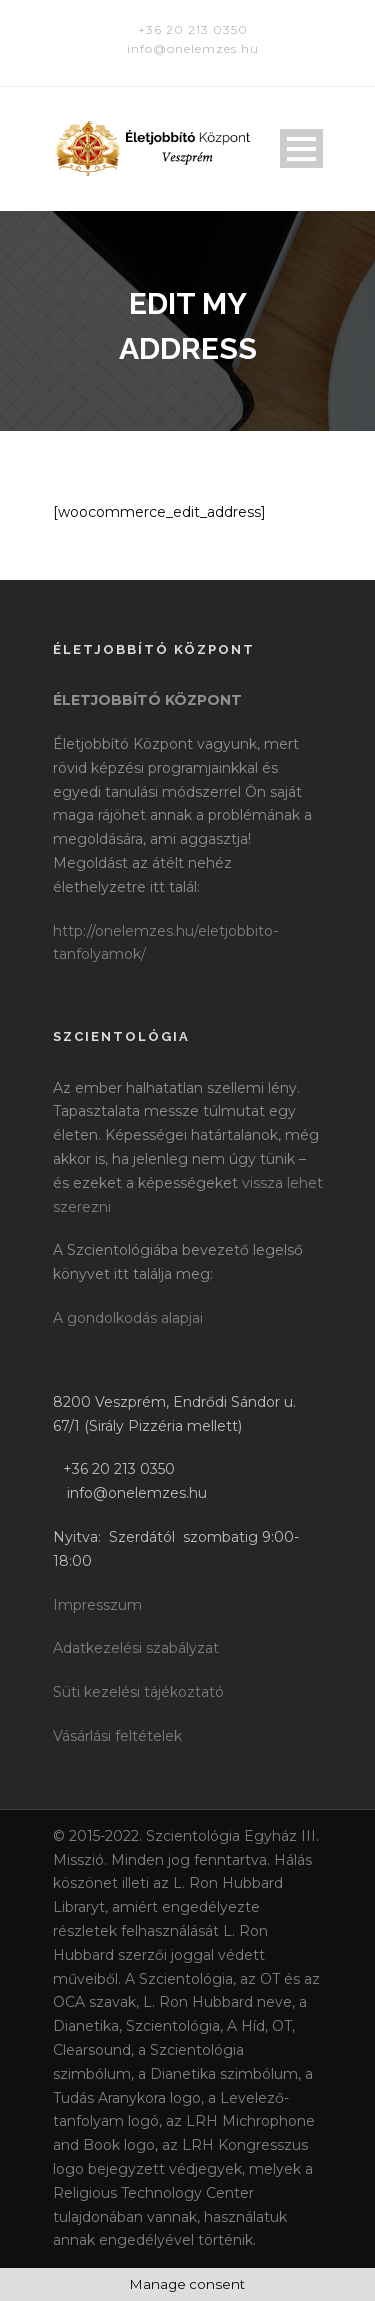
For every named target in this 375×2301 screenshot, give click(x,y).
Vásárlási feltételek (117, 1736)
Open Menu (301, 148)
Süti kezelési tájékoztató (138, 1692)
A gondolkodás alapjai (128, 1318)
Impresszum (97, 1605)
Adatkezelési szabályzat (136, 1648)
